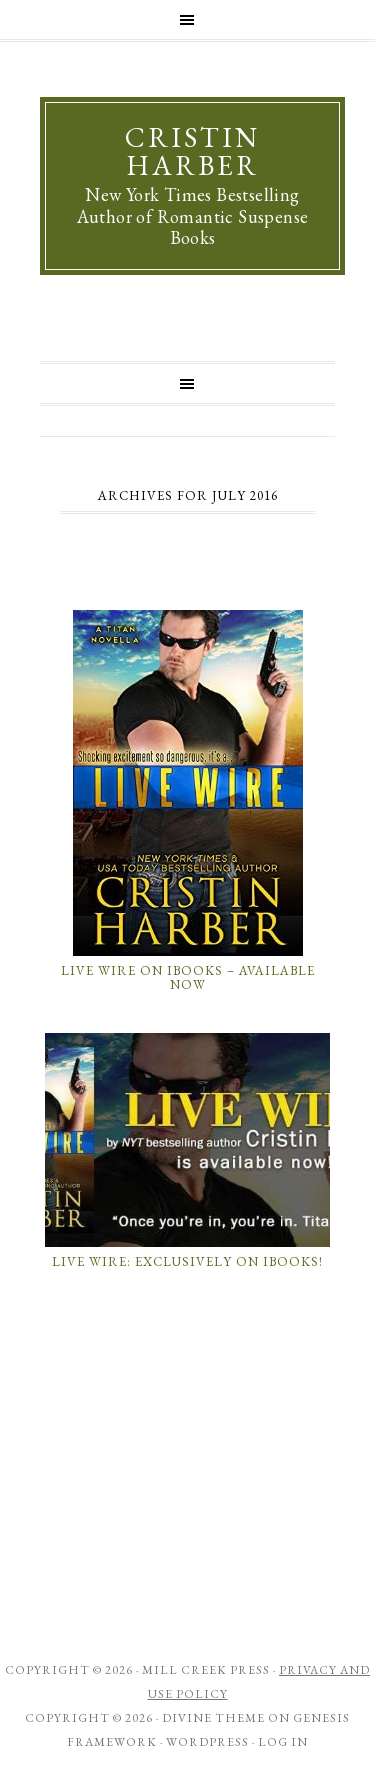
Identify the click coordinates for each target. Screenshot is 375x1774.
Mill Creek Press (206, 1670)
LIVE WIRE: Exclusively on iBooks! (187, 1261)
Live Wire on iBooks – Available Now (188, 977)
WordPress (207, 1742)
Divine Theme (213, 1718)
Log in (283, 1742)
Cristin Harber (192, 151)
